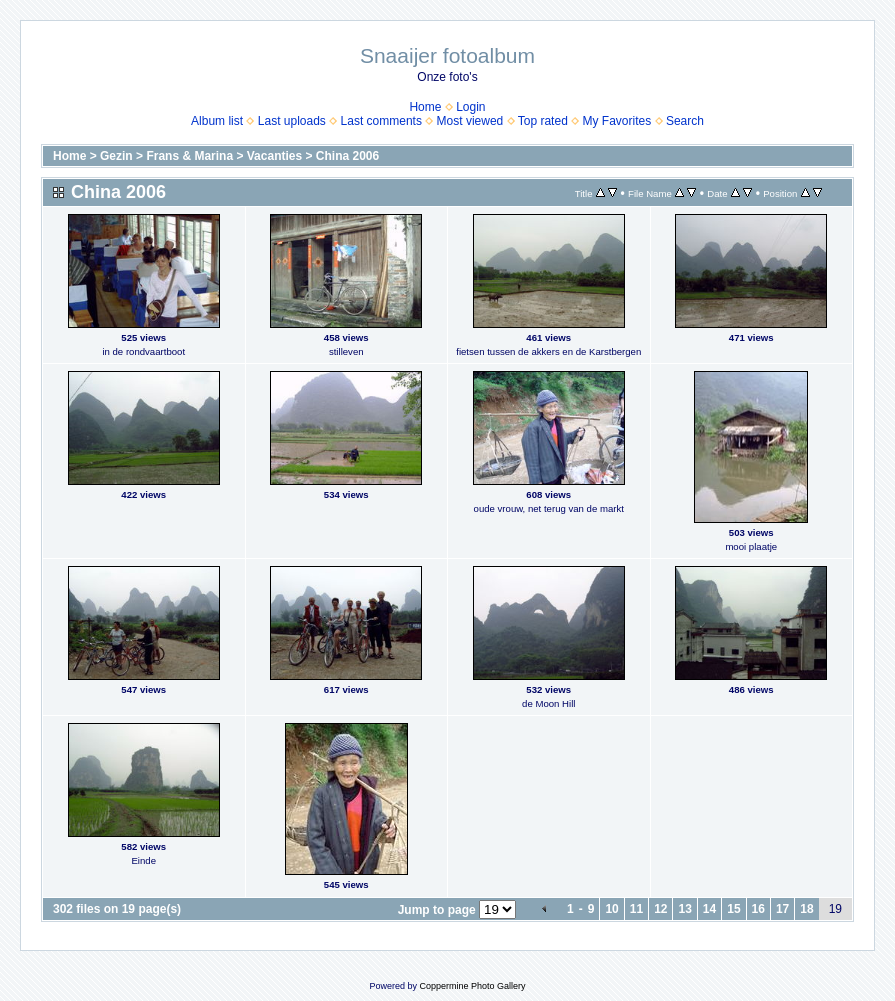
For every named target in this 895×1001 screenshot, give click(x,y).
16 (758, 909)
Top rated (543, 121)
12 (660, 909)
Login (470, 107)
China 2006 (347, 156)
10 (611, 909)
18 (806, 909)
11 (636, 909)
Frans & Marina (189, 156)
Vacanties (274, 156)
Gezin (116, 156)
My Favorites (617, 121)
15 (733, 909)
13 (684, 909)
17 (782, 909)
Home (425, 107)
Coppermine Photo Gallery (472, 986)
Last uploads (292, 121)
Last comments (381, 121)
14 (709, 909)
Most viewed (470, 121)
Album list (217, 121)
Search (685, 121)
